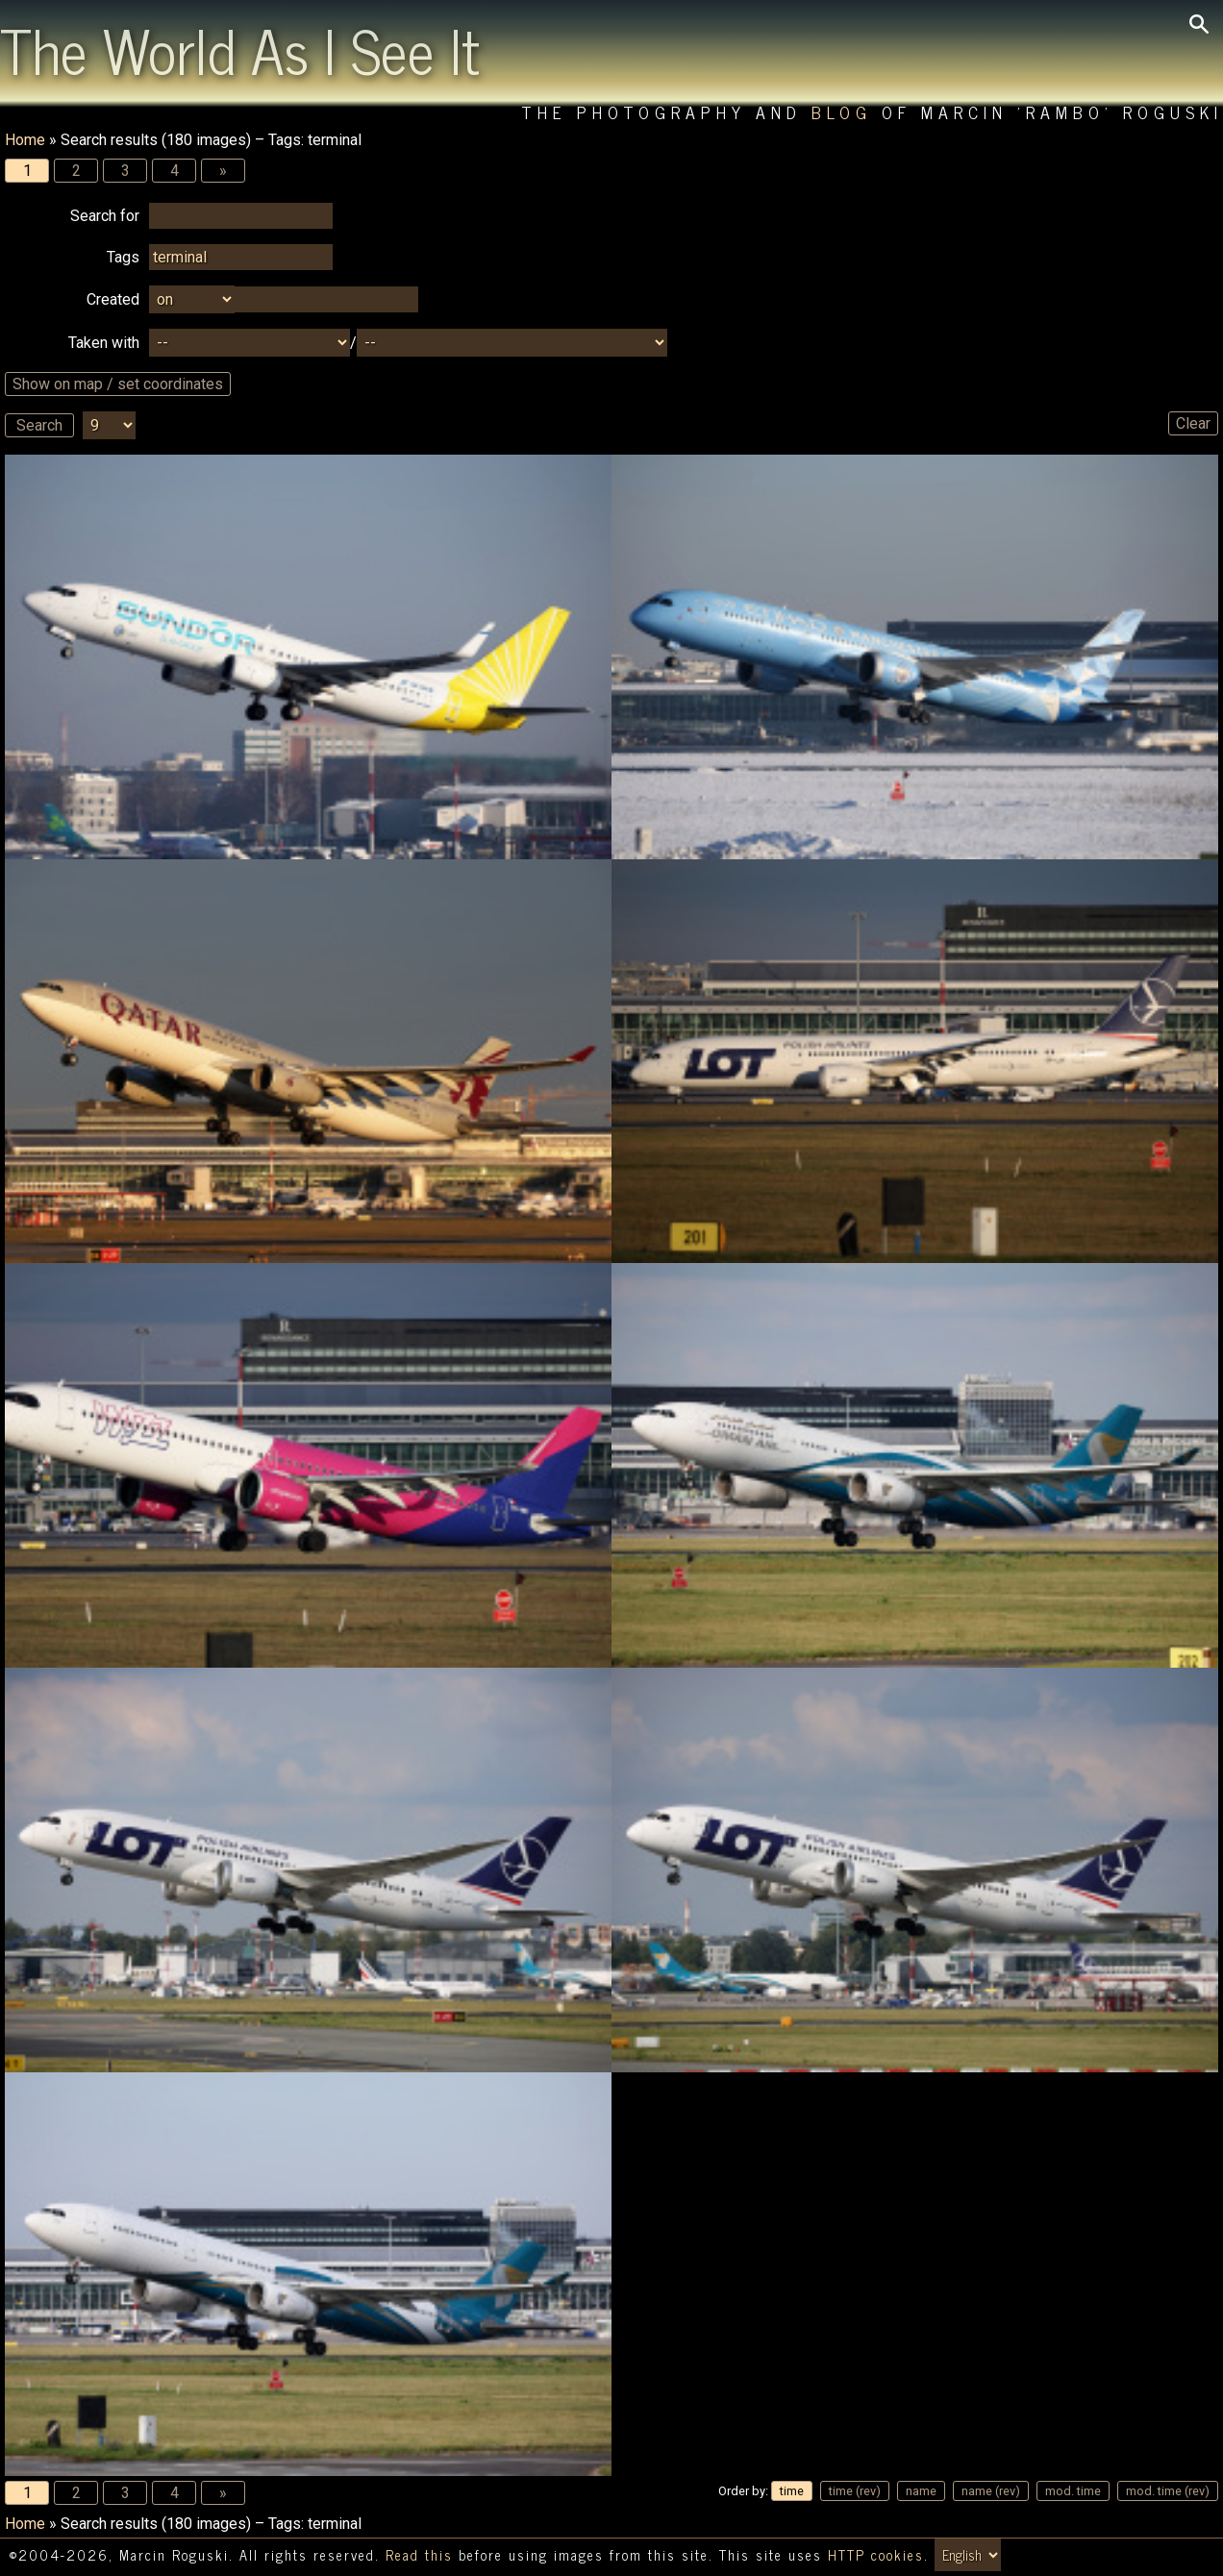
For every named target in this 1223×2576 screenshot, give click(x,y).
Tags (123, 257)
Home (25, 140)
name (921, 2491)
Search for (104, 216)
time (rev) (855, 2491)
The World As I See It (240, 49)
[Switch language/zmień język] (968, 2555)
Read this (419, 2554)
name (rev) (991, 2491)
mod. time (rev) (1167, 2491)
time (792, 2491)
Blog (841, 112)
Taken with (103, 343)
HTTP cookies (876, 2554)
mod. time (1073, 2491)
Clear (1193, 423)
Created (113, 299)
